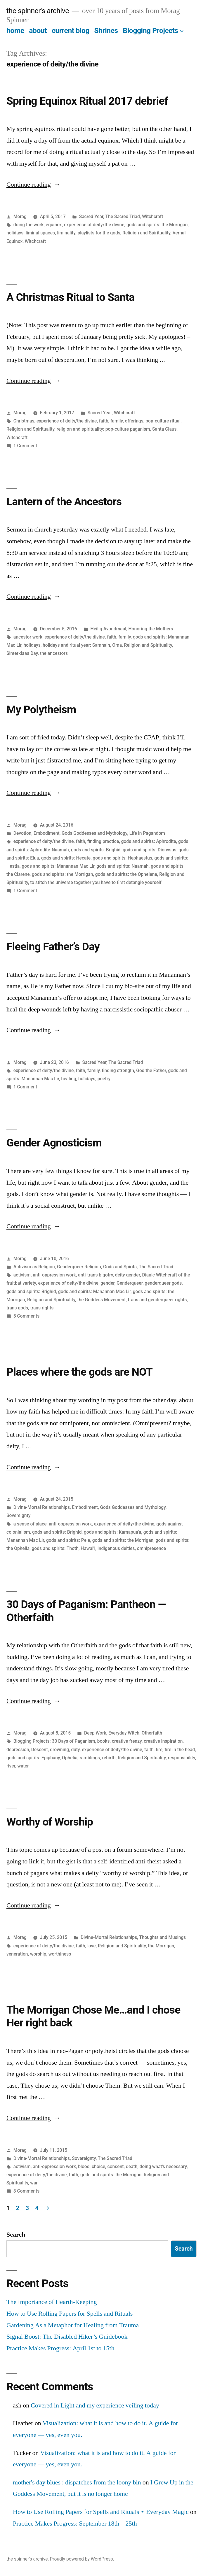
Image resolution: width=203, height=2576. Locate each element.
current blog (70, 30)
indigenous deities (116, 1548)
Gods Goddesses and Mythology (94, 833)
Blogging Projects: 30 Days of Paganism (54, 1741)
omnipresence (151, 1548)
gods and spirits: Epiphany (33, 1757)
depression (17, 1749)
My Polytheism (41, 709)
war (34, 2183)
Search (15, 2234)
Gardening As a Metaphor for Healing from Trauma (72, 2325)
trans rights (41, 1308)
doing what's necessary (163, 2166)
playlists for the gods (98, 233)
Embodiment (47, 833)
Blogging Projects (150, 30)
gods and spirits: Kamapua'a (112, 1532)
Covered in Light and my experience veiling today (95, 2405)
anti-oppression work (54, 1275)
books (103, 1741)
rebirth (108, 1757)
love (91, 1946)
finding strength (118, 1070)
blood (83, 2166)
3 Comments (26, 2191)
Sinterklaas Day (22, 653)
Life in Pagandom (147, 833)
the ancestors (54, 653)
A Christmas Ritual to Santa (70, 297)
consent (115, 2166)
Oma (117, 645)
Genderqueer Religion (79, 1266)
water (23, 1766)
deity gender (127, 1275)
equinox (54, 224)
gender (107, 1283)
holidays (14, 233)
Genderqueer (130, 1283)
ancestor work (27, 637)
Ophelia (69, 1757)
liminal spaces (40, 233)
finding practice (103, 841)
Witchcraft (152, 216)
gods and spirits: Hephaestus (122, 858)
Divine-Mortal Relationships (41, 1507)
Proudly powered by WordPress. (82, 2559)
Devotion (22, 833)
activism (22, 1275)
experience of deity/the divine (94, 224)
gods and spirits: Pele (68, 1540)
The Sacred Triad (122, 216)
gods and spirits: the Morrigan (157, 224)
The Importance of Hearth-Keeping (51, 2302)
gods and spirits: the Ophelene (126, 874)
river (10, 1766)
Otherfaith (152, 1733)
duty (75, 1749)
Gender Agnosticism (54, 1143)
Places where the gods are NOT (79, 1372)
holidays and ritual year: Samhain (76, 645)
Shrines (106, 30)
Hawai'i (88, 1548)
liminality (66, 233)
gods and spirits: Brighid (96, 850)
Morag (20, 216)
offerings (134, 421)
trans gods (17, 1308)
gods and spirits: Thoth (55, 1548)
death (131, 2166)
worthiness (59, 1954)
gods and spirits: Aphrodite (148, 841)
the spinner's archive (37, 10)
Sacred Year (91, 216)
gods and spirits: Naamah (122, 866)
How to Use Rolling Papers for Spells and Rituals (69, 2314)
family (116, 421)
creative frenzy (127, 1741)
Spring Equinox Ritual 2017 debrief (87, 101)
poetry (104, 1078)
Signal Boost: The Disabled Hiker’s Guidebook (66, 2337)
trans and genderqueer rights (157, 1299)
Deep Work (95, 1733)
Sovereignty (18, 1515)
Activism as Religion (34, 1266)
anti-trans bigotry (95, 1275)
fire (159, 1749)
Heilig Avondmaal (108, 629)
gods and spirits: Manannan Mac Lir (58, 866)
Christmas (23, 421)
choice (98, 2166)
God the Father (151, 1070)
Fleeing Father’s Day (53, 946)
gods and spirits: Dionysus (149, 850)
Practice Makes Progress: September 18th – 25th (75, 2523)
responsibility (181, 1757)
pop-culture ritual (163, 421)
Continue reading (33, 184)
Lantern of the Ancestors (64, 501)
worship (38, 1954)
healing (68, 1078)
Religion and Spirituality (146, 233)
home (15, 30)
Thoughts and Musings (162, 1937)
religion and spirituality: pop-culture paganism (103, 429)
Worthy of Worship (49, 1822)
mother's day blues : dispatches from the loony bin (77, 2482)
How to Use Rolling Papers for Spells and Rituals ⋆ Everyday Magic (101, 2512)
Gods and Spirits (120, 1266)
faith (103, 421)
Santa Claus (164, 429)
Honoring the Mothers (151, 629)
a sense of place (30, 1524)
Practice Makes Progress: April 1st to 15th (60, 2348)
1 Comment (25, 445)
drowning (59, 1749)
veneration (17, 1954)
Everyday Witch (123, 1733)
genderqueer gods (163, 1283)
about (38, 30)
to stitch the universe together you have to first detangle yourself (96, 882)
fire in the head (180, 1749)
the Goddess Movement (101, 1299)
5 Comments (26, 1316)
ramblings (89, 1757)
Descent (39, 1749)
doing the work (28, 224)
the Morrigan (161, 1946)
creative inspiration (163, 1741)
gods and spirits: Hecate (66, 858)
